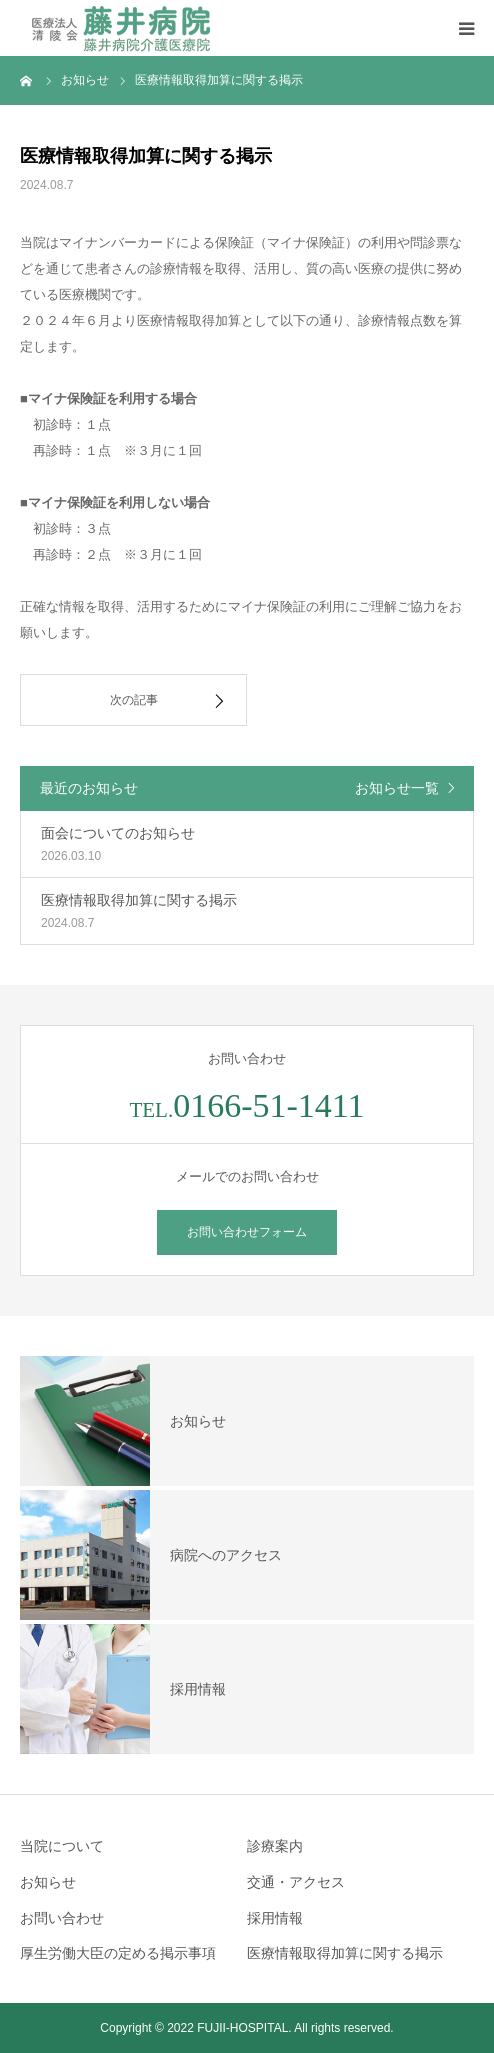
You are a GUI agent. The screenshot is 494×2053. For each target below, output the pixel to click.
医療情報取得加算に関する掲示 (345, 1953)
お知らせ (48, 1882)
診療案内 (275, 1846)
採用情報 (275, 1918)
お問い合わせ (62, 1918)
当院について (62, 1846)
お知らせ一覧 (397, 788)
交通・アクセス (296, 1882)
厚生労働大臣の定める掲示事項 (118, 1953)
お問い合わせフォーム (247, 1232)
